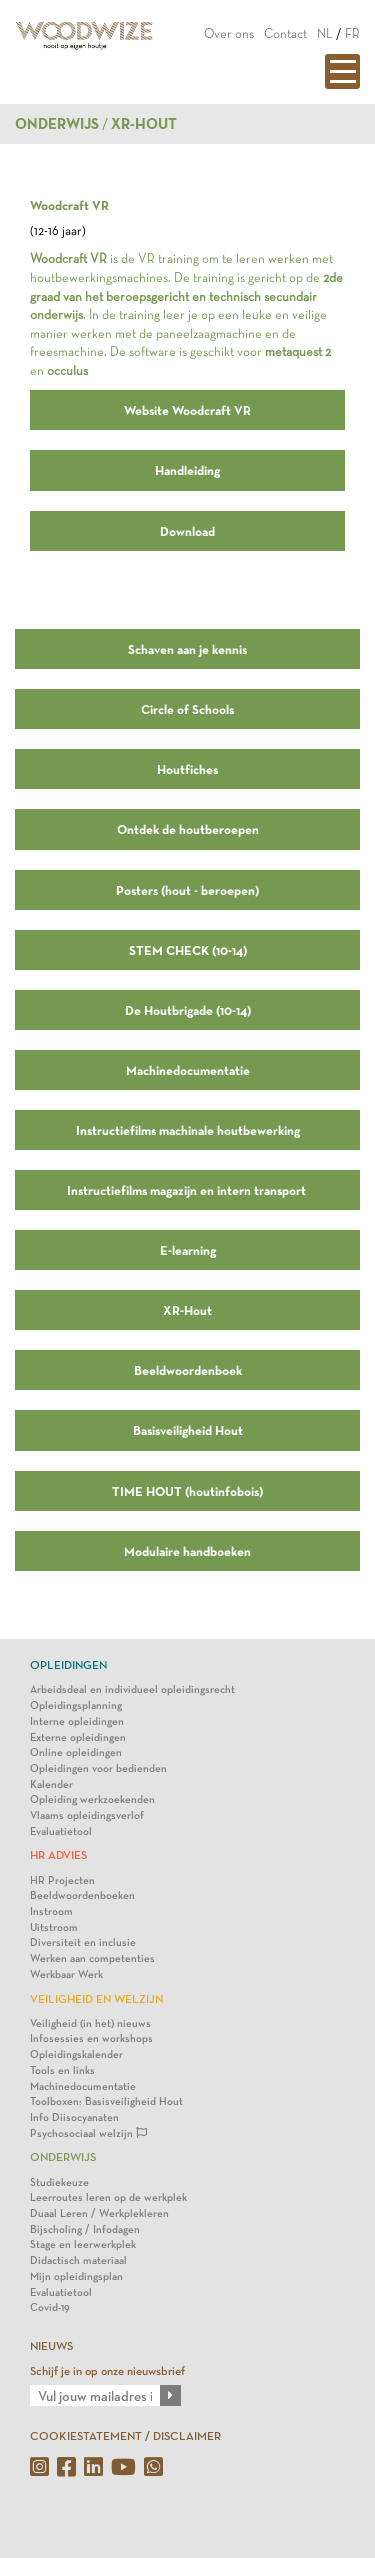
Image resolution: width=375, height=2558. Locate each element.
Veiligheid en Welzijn (96, 1999)
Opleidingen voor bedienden (98, 1768)
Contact (285, 33)
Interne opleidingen (77, 1721)
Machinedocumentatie (188, 1070)
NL (325, 33)
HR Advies (58, 1855)
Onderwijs (57, 124)
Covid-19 (50, 2307)
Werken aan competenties (92, 1958)
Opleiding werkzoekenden (92, 1799)
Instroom (51, 1911)
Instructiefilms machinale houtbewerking (188, 1130)
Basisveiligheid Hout (188, 1430)
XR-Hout (187, 1310)
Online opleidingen (76, 1752)
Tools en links (62, 2070)
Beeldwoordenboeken (82, 1895)
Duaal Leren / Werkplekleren (99, 2213)
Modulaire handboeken (187, 1551)
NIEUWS (51, 2346)
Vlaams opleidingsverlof (87, 1815)
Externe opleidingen (78, 1737)
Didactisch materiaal (78, 2260)
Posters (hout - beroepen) (187, 890)
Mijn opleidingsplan (76, 2276)
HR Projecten (62, 1880)
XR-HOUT (144, 124)
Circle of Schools (187, 709)
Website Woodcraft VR (187, 410)
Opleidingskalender (76, 2054)
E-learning (188, 1250)
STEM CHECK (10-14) (188, 950)
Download (187, 531)
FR (352, 33)
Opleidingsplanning (76, 1705)
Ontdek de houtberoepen (188, 829)
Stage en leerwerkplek (83, 2244)
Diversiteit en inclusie (83, 1942)
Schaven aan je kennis (187, 649)
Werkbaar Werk (66, 1974)
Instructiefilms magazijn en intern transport (187, 1190)
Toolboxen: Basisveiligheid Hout (106, 2101)
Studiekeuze (59, 2182)
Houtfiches (187, 769)
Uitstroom (54, 1927)
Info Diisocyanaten (74, 2117)
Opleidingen (68, 1665)
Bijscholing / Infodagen (85, 2229)
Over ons (229, 33)
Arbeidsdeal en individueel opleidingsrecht (132, 1689)
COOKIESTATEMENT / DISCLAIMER (125, 2436)
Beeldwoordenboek (188, 1370)
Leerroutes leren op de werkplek (108, 2197)
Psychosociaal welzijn (88, 2133)
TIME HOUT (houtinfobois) (187, 1491)
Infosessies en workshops (91, 2038)
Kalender (51, 1784)
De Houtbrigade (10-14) (188, 1010)
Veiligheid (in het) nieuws (90, 2023)
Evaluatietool (61, 1831)
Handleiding (187, 470)
